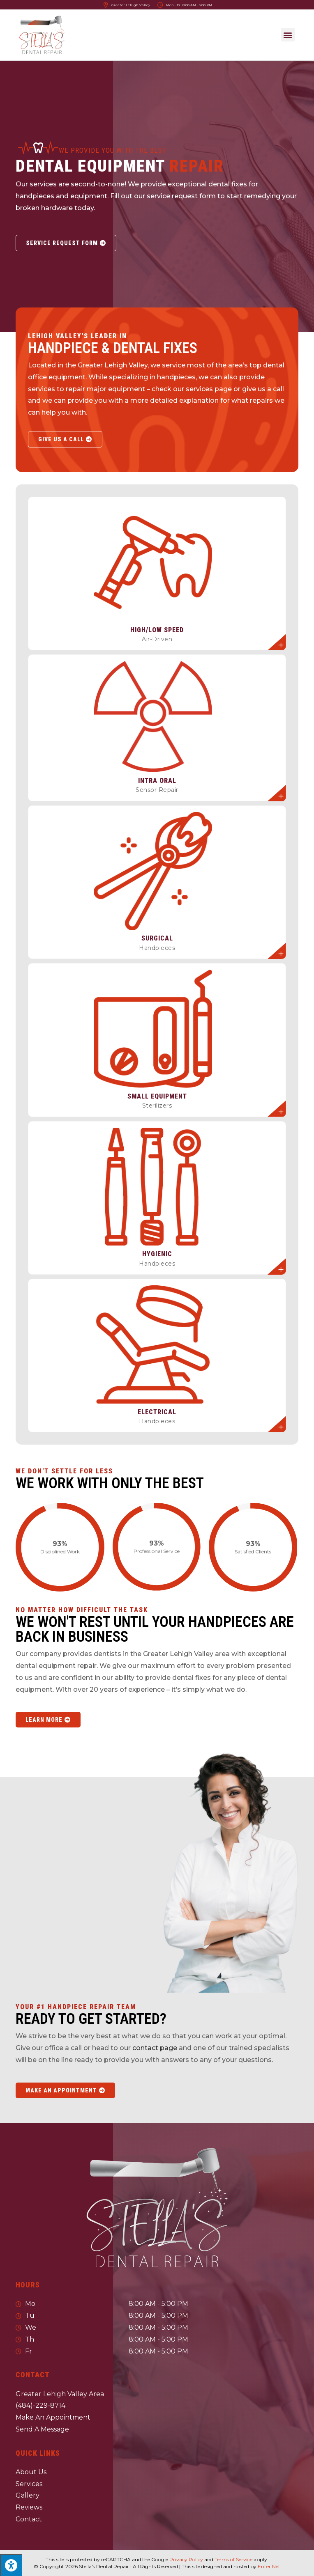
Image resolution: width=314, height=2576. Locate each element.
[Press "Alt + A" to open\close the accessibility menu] (11, 2565)
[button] (288, 34)
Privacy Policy (186, 2559)
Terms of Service (233, 2559)
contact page (154, 2048)
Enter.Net (269, 2566)
